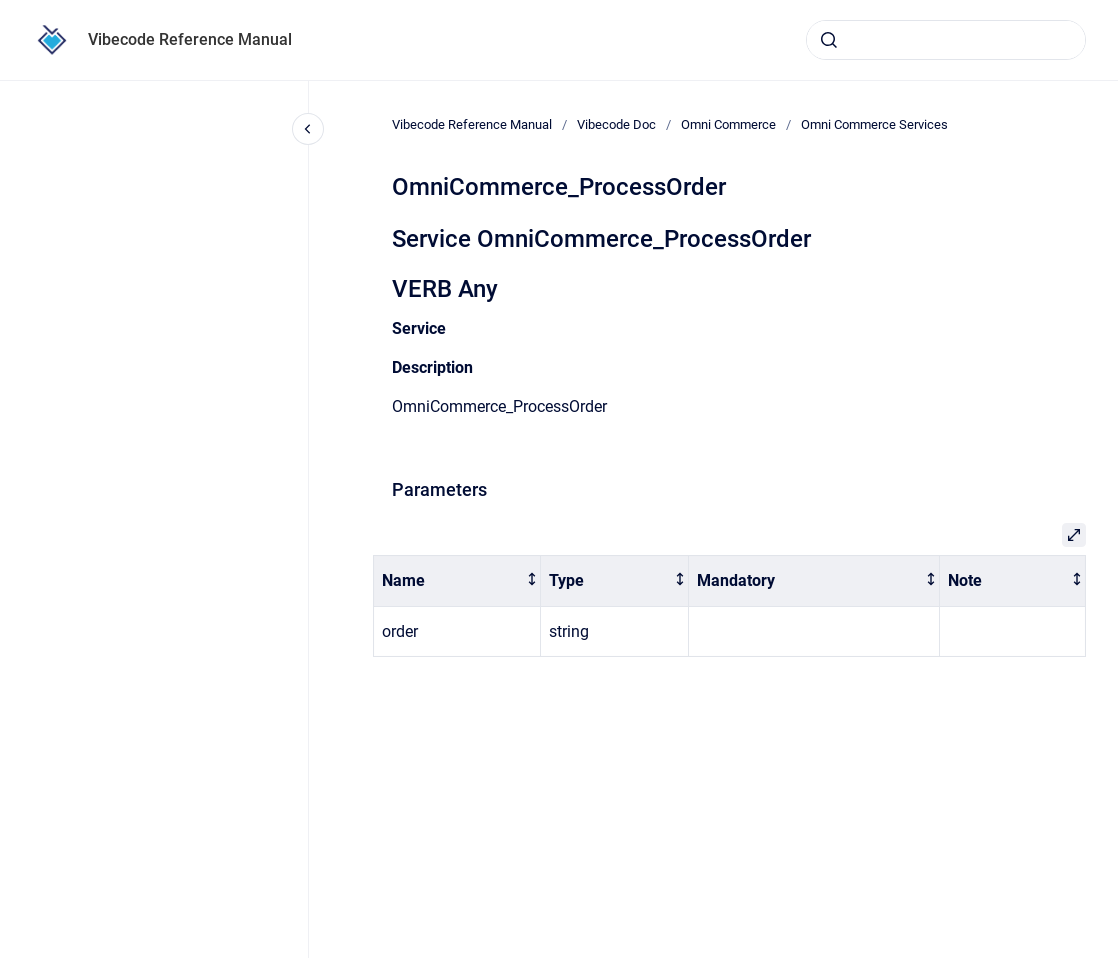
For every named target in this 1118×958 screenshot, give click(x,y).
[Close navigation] (308, 129)
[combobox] (946, 40)
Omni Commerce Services (874, 124)
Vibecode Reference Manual (190, 39)
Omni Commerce (728, 124)
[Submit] (829, 40)
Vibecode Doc (616, 124)
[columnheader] (457, 581)
